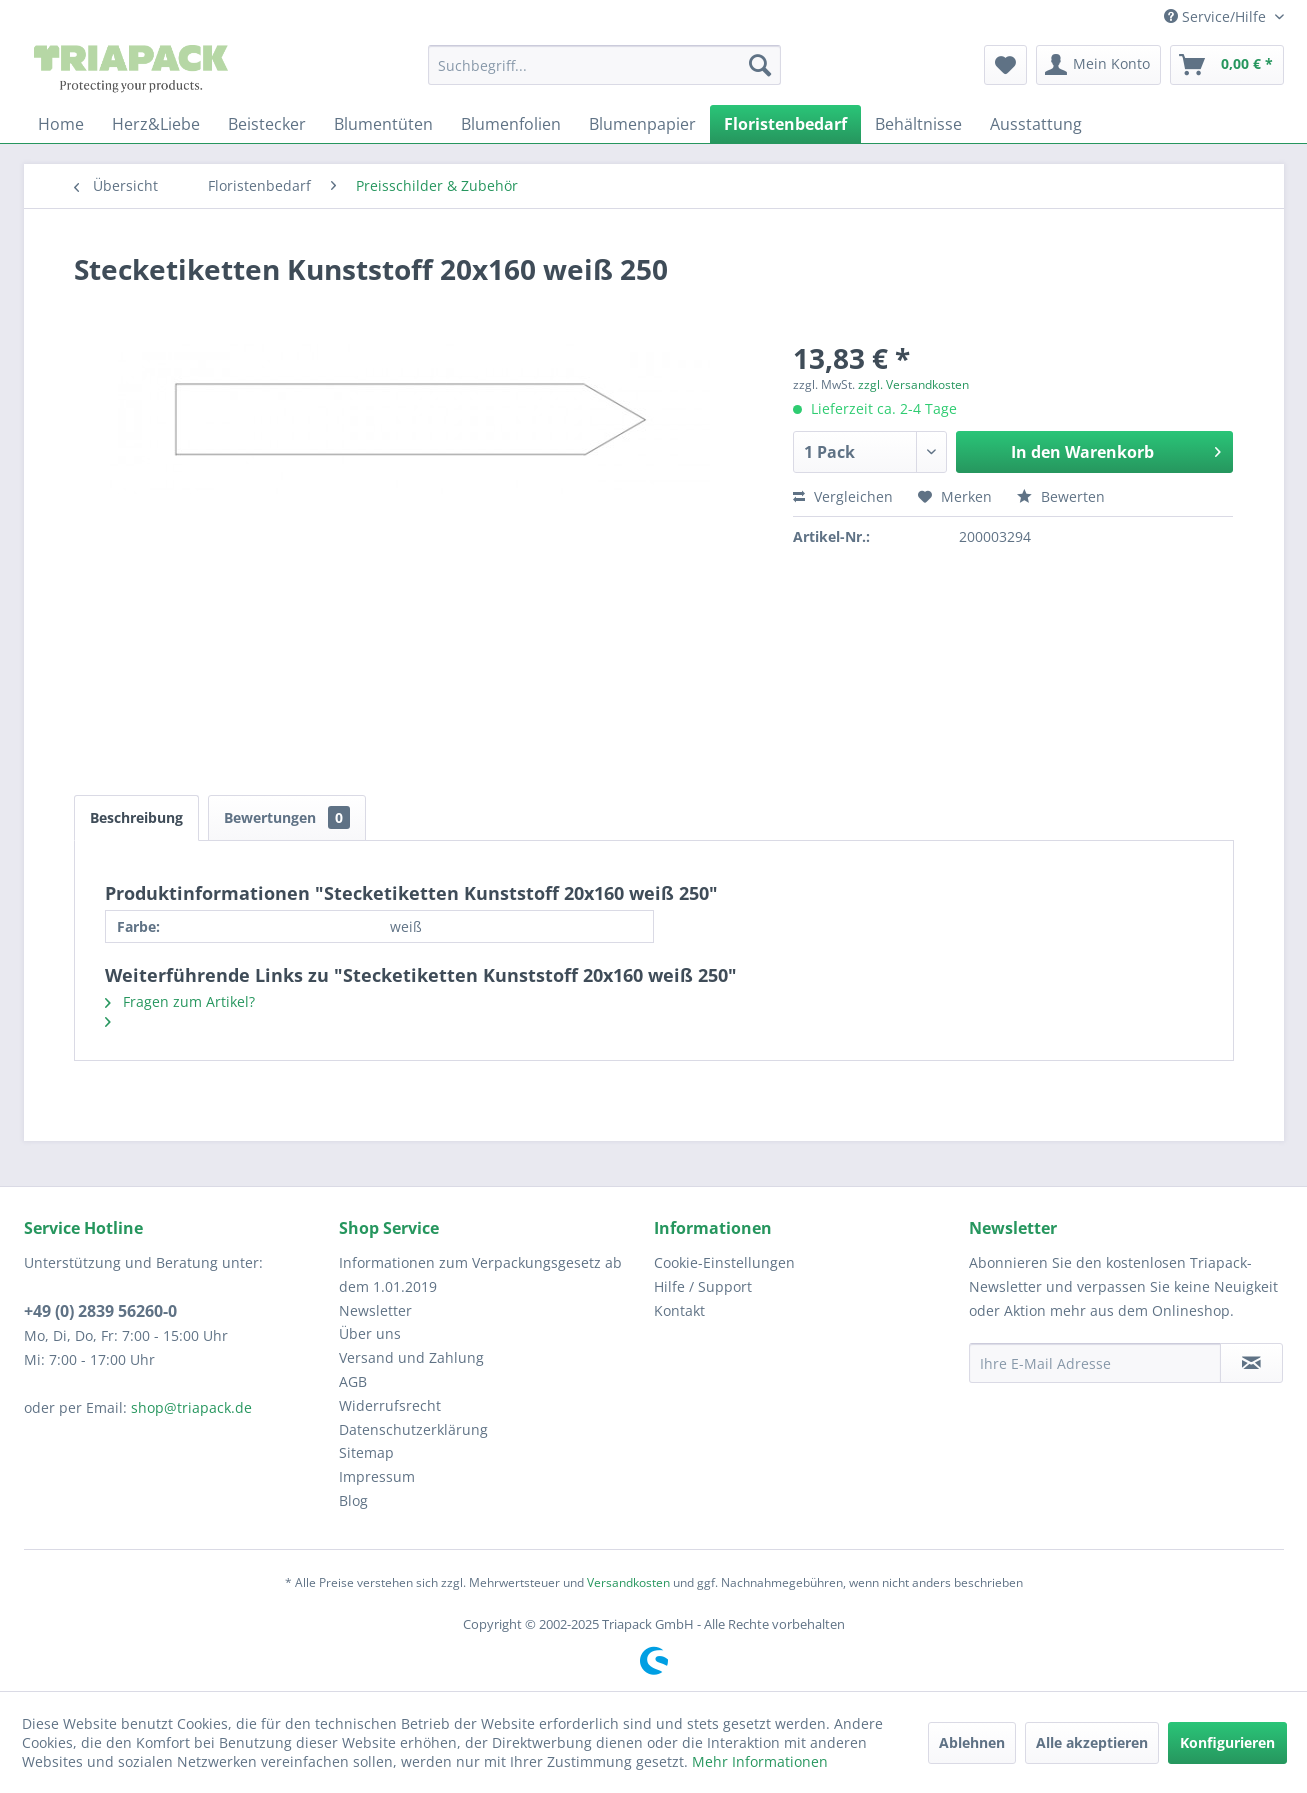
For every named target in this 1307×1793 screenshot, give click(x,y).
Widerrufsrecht (390, 1405)
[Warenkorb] (1227, 65)
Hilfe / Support (703, 1286)
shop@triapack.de (191, 1407)
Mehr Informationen (760, 1761)
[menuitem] (604, 65)
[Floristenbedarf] (785, 124)
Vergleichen (843, 496)
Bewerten (1061, 496)
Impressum (377, 1476)
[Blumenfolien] (511, 124)
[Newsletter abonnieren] (1251, 1363)
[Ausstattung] (1036, 124)
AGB (353, 1381)
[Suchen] (760, 65)
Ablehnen (972, 1742)
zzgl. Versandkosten (913, 384)
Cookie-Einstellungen (724, 1262)
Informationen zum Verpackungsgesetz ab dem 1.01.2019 (480, 1274)
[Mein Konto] (1098, 65)
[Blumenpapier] (642, 124)
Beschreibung (136, 817)
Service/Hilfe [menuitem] (1217, 16)
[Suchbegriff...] (604, 65)
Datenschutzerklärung (413, 1429)
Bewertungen (287, 817)
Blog (353, 1500)
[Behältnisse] (918, 124)
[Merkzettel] (1005, 65)
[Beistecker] (267, 124)
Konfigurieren (1227, 1742)
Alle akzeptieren (1092, 1742)
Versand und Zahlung (411, 1357)
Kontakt (679, 1310)
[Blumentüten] (383, 124)
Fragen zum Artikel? (180, 1001)
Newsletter (375, 1310)
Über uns (370, 1333)
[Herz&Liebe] (156, 124)
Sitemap (366, 1452)
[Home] (61, 124)
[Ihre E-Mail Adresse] (1095, 1363)
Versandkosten (628, 1582)
